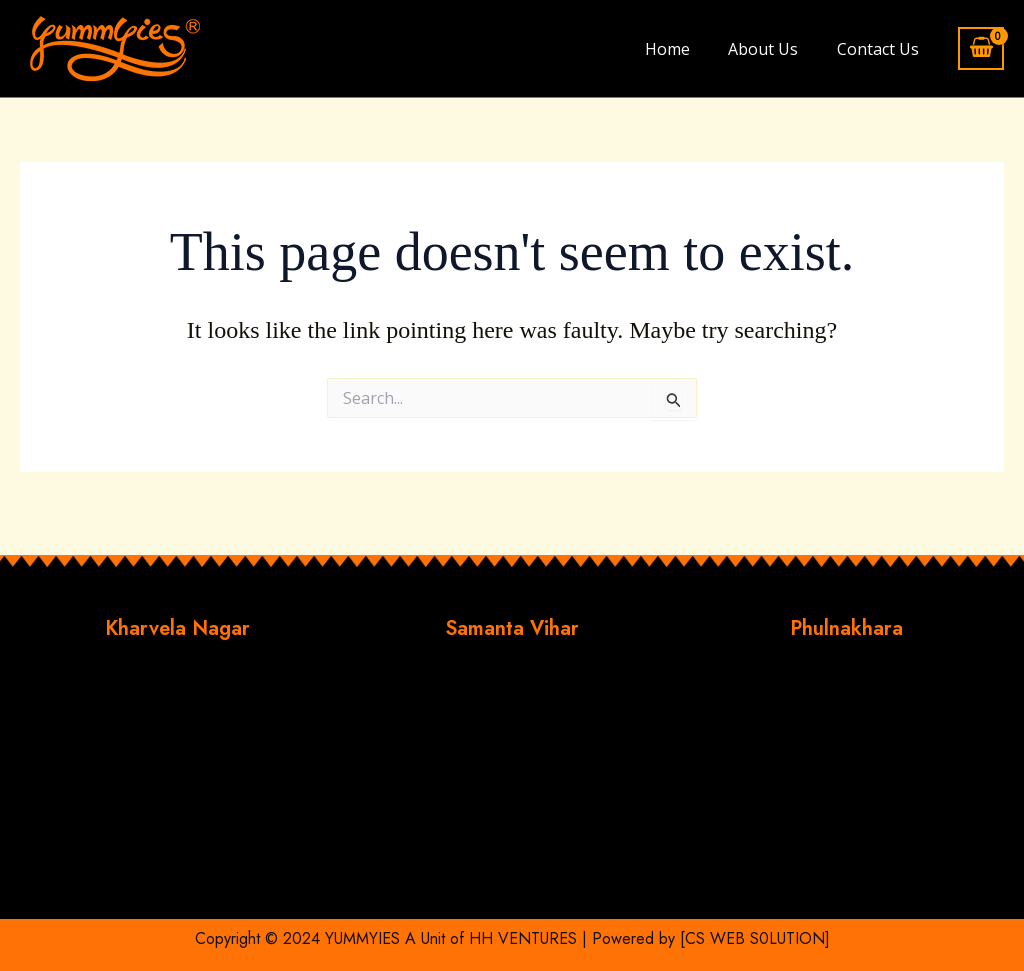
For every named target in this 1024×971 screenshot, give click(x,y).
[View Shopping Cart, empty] (981, 48)
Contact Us (881, 49)
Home (683, 49)
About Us (773, 49)
